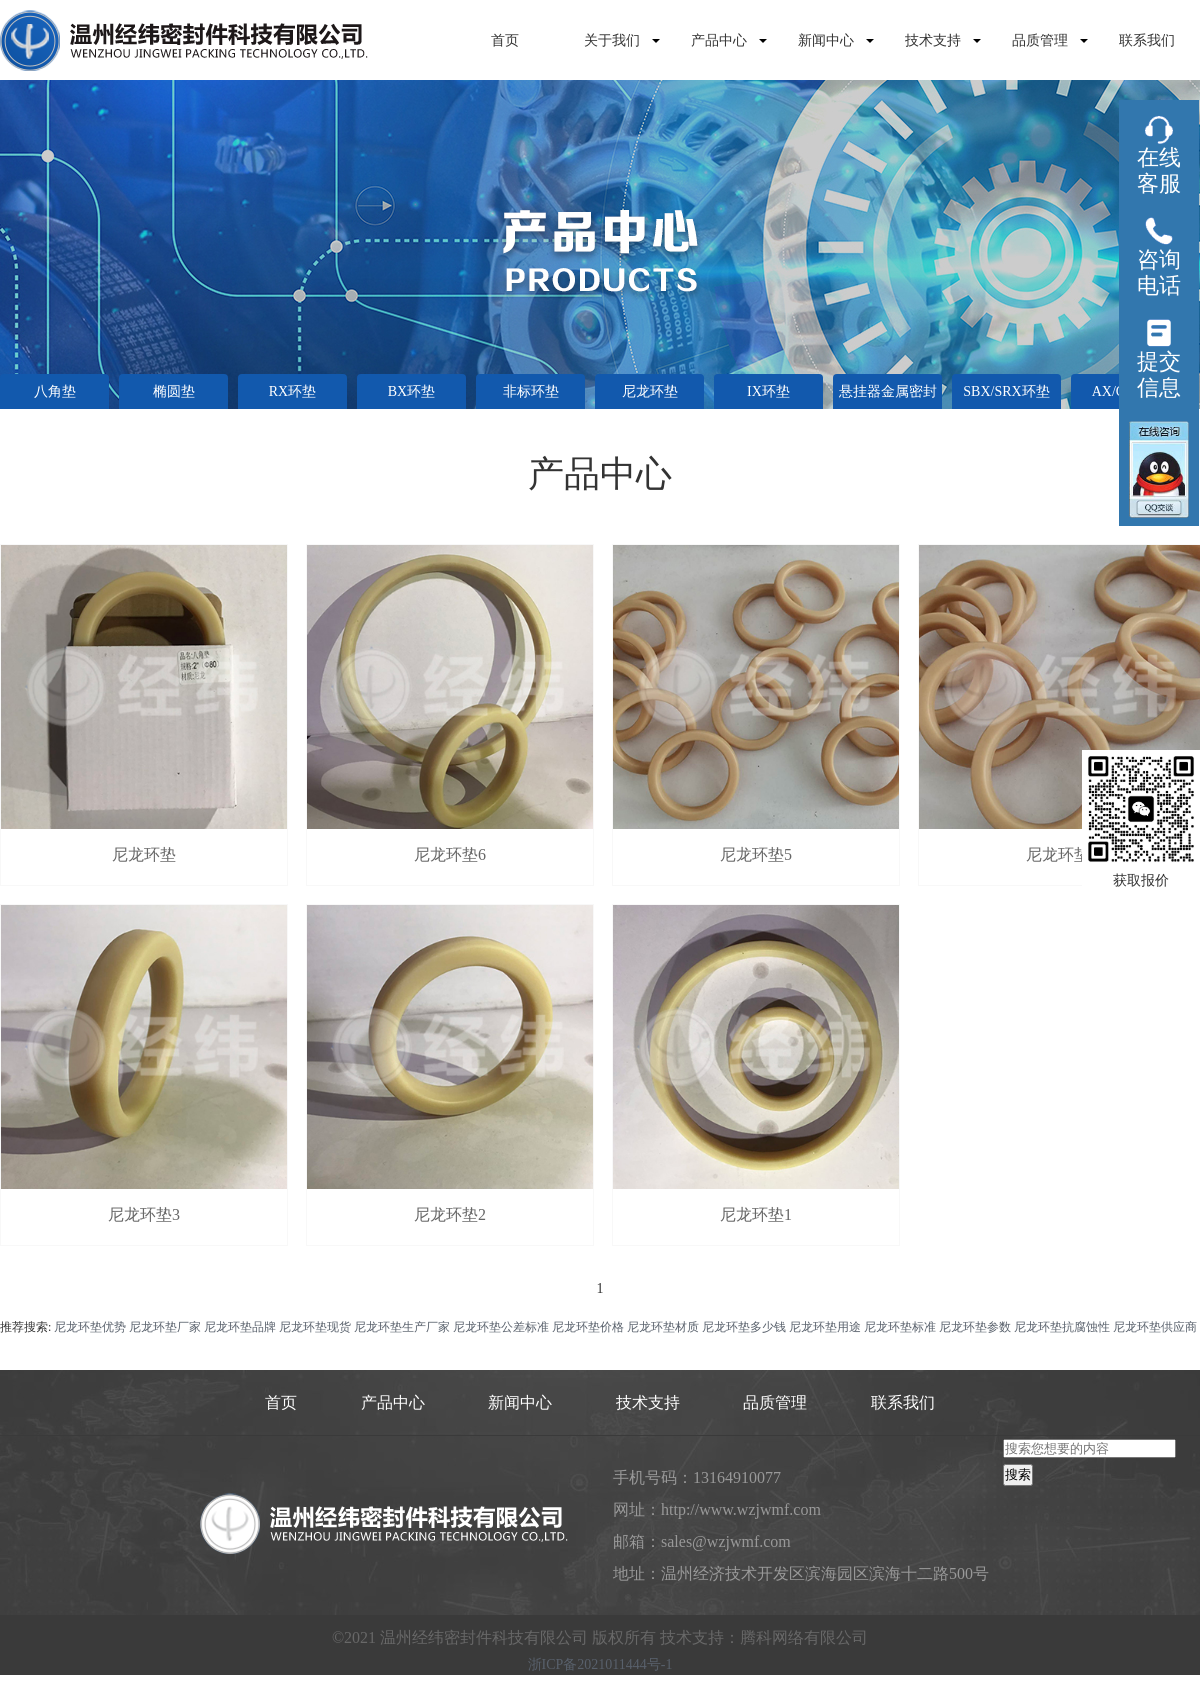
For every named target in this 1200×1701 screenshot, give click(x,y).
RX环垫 (292, 391)
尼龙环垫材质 (663, 1327)
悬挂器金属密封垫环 (888, 397)
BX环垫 (411, 391)
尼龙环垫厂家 (165, 1327)
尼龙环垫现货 (315, 1327)
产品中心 (719, 40)
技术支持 (933, 40)
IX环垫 (768, 391)
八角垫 (55, 391)
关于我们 (612, 40)
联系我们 (1147, 40)
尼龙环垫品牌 (240, 1327)
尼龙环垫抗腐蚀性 (1062, 1327)
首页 (505, 40)
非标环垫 (531, 391)
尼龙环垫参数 (975, 1327)
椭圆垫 (174, 391)
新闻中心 (826, 40)
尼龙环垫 (650, 391)
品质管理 (1040, 40)
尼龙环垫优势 (90, 1327)
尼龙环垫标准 (900, 1327)
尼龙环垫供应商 (1155, 1327)
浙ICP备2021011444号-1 (600, 1665)
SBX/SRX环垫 (1006, 391)
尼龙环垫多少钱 (744, 1327)
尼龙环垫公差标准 (501, 1327)
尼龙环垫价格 (588, 1327)
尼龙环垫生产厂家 (402, 1327)
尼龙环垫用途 (825, 1327)
